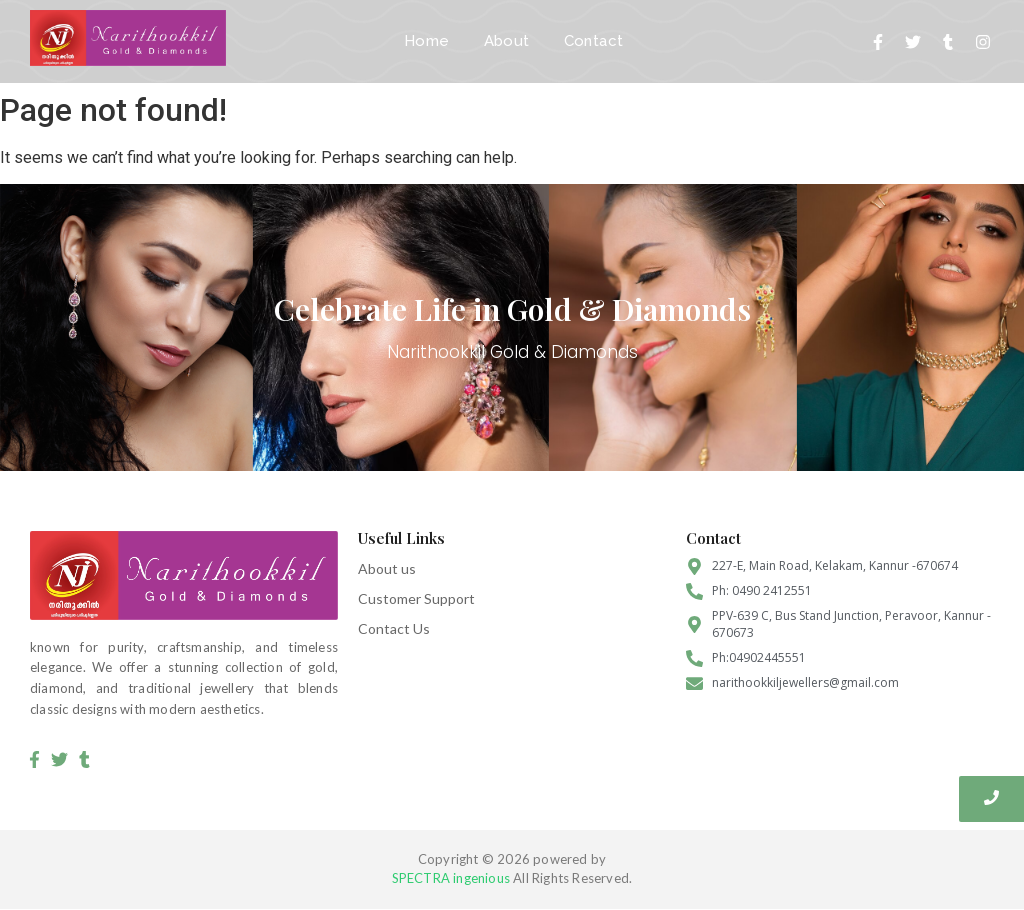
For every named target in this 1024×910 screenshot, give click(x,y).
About (507, 41)
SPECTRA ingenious (451, 878)
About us (387, 568)
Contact (594, 41)
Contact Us (394, 628)
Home (427, 41)
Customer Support (416, 598)
